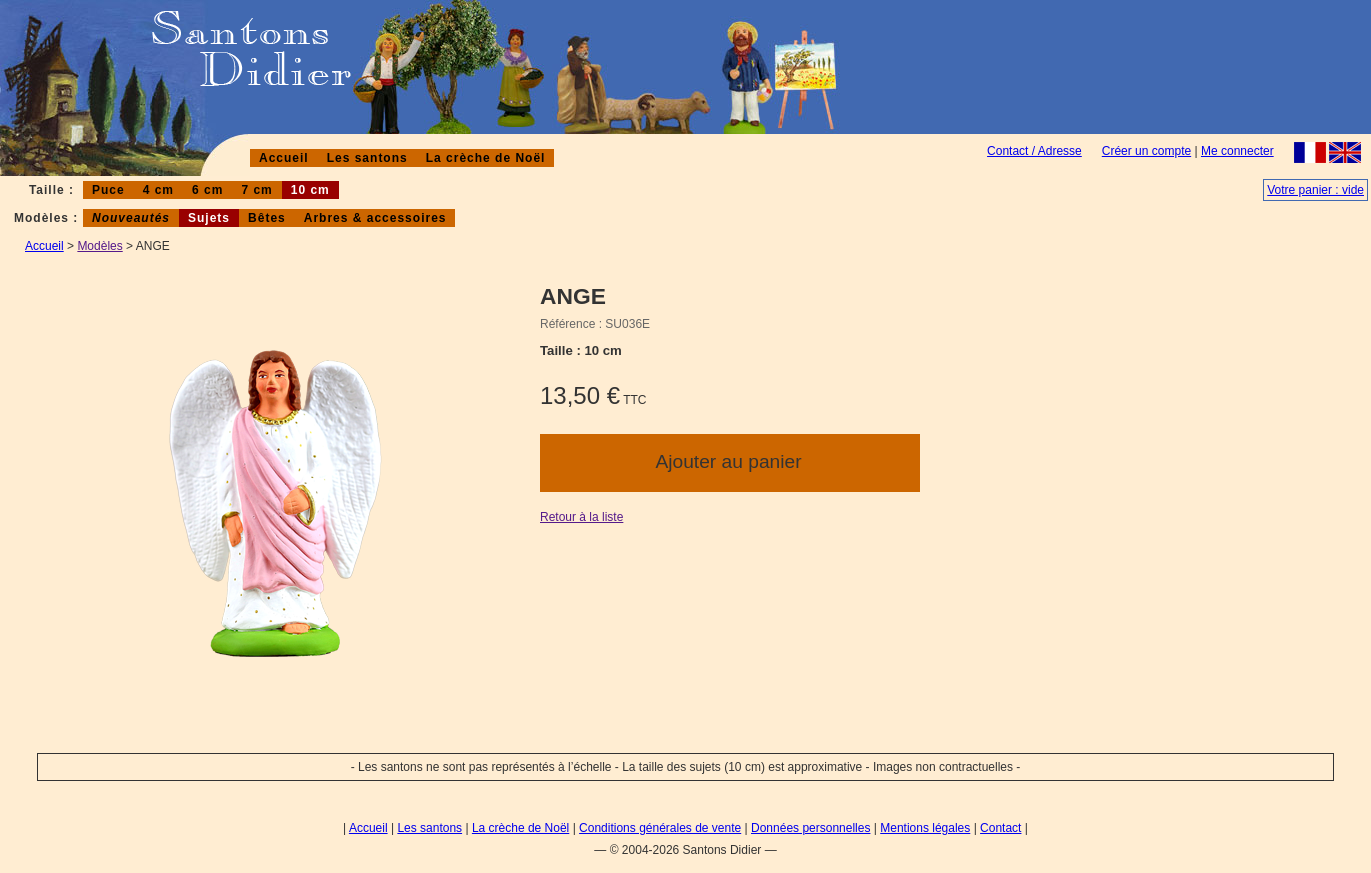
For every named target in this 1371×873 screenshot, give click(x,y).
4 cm (158, 190)
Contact (1000, 828)
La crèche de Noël (486, 158)
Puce (108, 190)
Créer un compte (1146, 151)
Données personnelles (810, 828)
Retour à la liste (581, 517)
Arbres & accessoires (375, 218)
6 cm (207, 190)
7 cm (256, 190)
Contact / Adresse (1034, 151)
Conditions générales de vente (660, 828)
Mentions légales (925, 828)
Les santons (367, 158)
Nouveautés (131, 218)
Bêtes (267, 218)
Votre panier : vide (1315, 190)
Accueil (284, 158)
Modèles (99, 246)
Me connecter (1237, 151)
